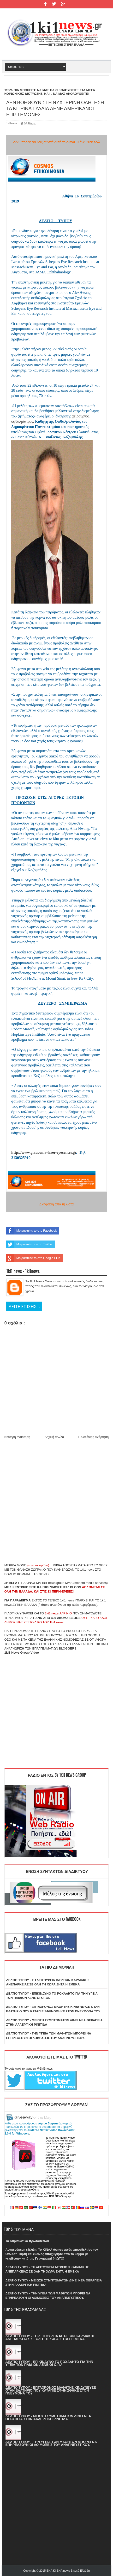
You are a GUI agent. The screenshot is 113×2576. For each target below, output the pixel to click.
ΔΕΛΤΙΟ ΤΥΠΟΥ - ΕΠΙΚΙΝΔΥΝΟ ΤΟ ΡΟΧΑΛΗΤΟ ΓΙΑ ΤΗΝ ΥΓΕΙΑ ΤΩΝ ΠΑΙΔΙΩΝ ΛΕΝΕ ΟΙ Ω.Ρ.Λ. (49, 2363)
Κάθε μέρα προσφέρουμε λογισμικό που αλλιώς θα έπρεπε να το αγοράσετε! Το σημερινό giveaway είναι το (39, 2128)
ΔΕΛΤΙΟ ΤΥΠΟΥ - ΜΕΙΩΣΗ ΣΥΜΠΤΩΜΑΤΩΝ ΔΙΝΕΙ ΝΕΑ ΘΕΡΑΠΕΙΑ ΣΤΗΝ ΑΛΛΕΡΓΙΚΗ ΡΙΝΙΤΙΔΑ (48, 2417)
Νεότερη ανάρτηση (17, 1437)
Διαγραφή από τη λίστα (56, 1204)
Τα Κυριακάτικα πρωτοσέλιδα (27, 2241)
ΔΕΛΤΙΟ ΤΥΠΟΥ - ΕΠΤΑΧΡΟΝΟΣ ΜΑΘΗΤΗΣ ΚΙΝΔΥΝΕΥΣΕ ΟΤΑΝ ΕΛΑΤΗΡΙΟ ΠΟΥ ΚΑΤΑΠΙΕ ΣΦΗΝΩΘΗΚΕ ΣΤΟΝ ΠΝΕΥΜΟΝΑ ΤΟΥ (51, 2390)
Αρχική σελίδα (54, 1437)
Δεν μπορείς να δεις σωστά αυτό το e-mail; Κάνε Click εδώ (56, 142)
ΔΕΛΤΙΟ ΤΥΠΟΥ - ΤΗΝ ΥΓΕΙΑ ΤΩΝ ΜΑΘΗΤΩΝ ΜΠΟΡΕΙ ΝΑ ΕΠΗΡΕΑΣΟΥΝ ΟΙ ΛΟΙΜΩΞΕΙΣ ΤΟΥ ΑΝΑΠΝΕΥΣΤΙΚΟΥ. (51, 2443)
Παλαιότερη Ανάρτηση (93, 1437)
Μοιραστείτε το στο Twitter (29, 1244)
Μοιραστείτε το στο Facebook (31, 1230)
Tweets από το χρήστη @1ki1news (29, 2068)
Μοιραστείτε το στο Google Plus (33, 1258)
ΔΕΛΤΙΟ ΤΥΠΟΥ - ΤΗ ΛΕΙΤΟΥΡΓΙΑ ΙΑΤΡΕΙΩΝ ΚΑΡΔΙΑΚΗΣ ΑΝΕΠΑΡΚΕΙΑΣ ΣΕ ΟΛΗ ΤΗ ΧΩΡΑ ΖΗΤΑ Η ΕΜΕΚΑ (50, 2337)
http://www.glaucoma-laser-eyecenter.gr (43, 1152)
